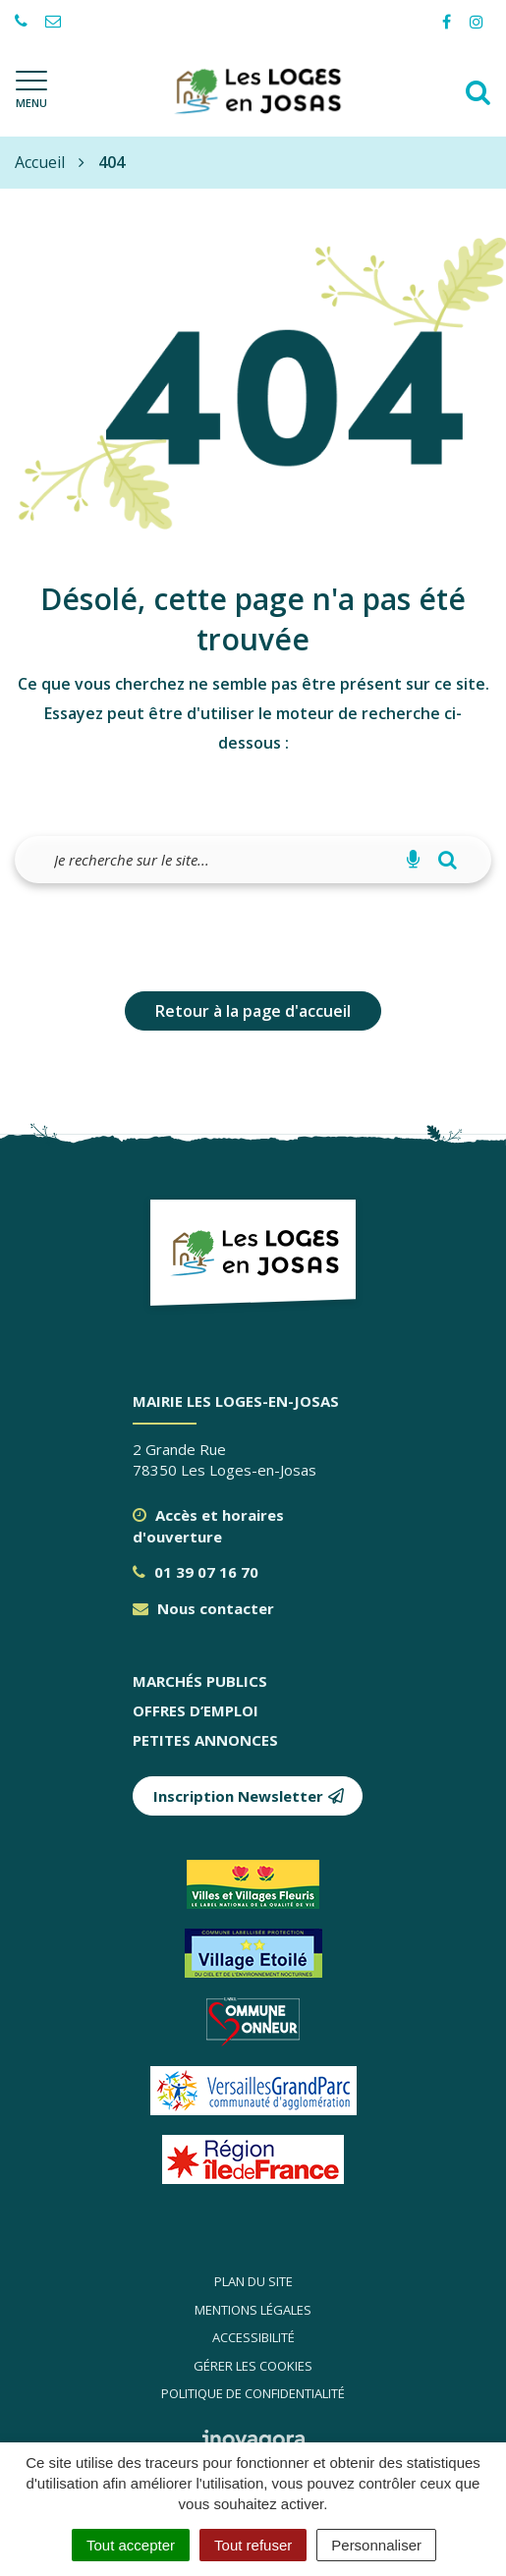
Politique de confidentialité (253, 2393)
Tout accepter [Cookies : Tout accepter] (130, 2545)
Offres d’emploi (195, 1710)
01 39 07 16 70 (195, 1572)
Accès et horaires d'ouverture (208, 1525)
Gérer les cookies (253, 2366)
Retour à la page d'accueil (253, 1011)
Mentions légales (253, 2310)
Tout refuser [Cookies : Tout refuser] (253, 2545)
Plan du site (253, 2281)
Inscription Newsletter (249, 1796)
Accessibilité (253, 2337)
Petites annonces (205, 1740)
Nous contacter (203, 1608)
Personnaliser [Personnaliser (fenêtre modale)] (376, 2545)
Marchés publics (200, 1681)
